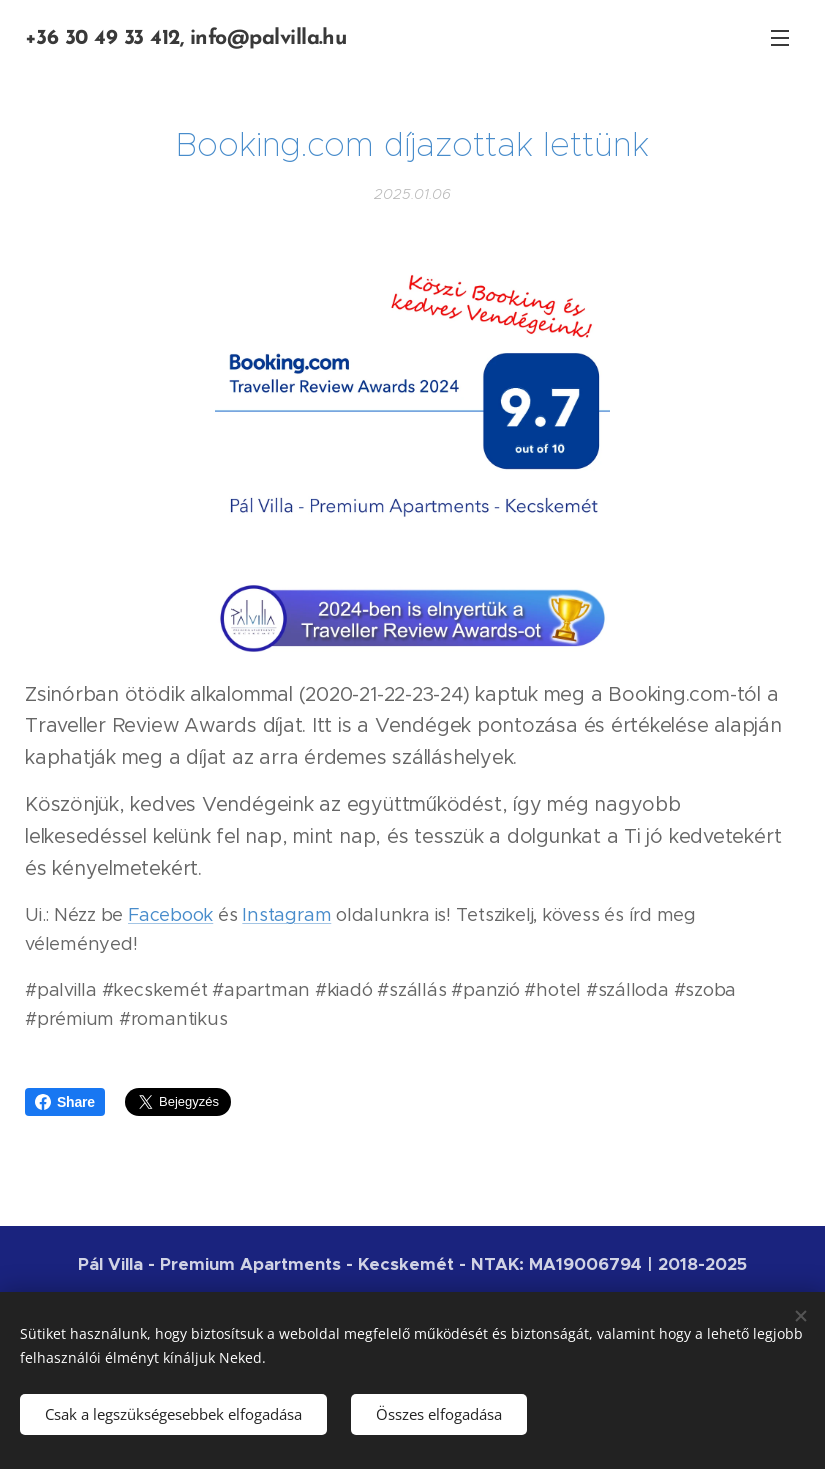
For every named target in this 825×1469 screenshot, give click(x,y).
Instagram (286, 915)
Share (65, 1102)
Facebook (170, 915)
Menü (780, 38)
